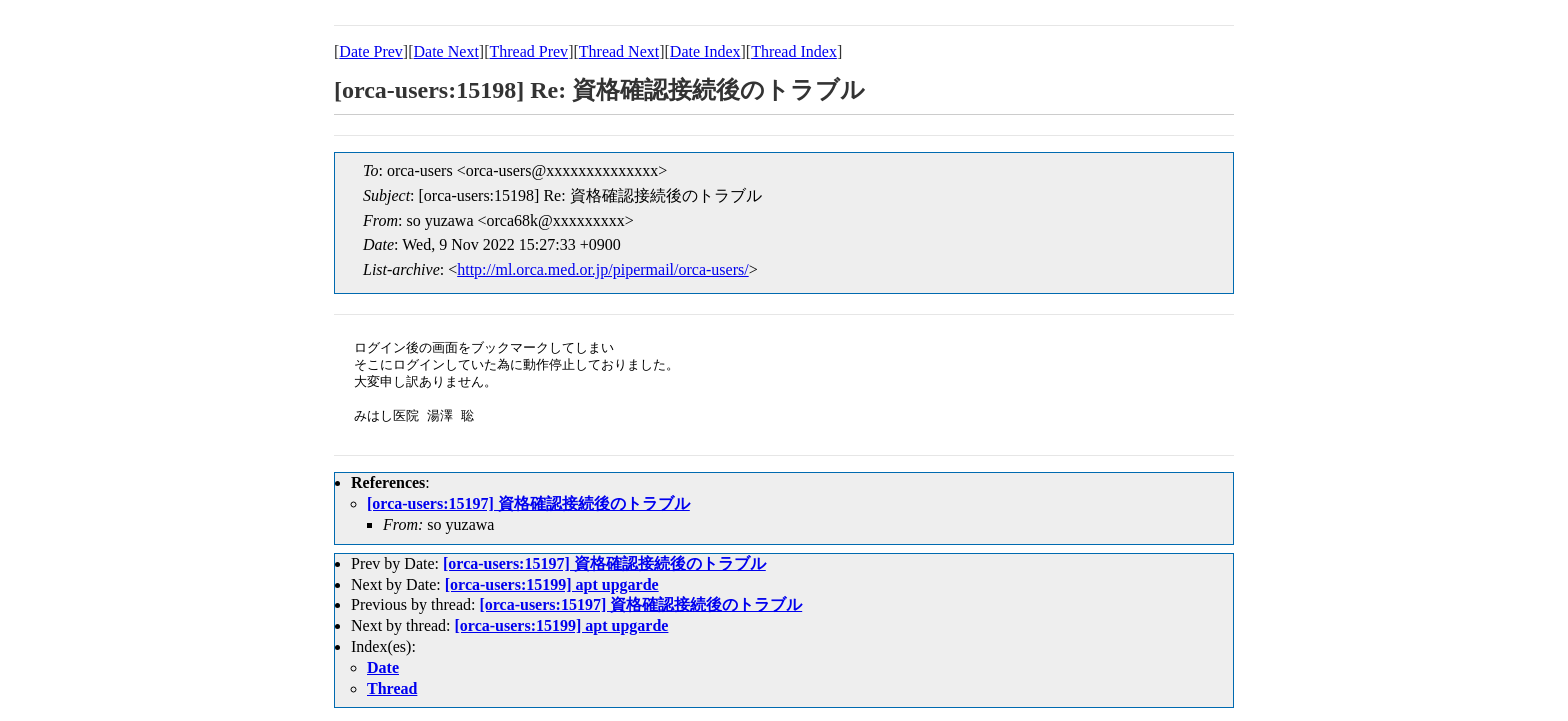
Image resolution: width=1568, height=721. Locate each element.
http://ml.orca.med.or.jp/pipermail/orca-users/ (602, 269)
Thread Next (619, 51)
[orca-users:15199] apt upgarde (552, 584)
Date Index (705, 51)
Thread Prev (528, 51)
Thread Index (794, 51)
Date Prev (371, 51)
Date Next (446, 51)
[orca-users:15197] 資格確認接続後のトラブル (528, 503)
